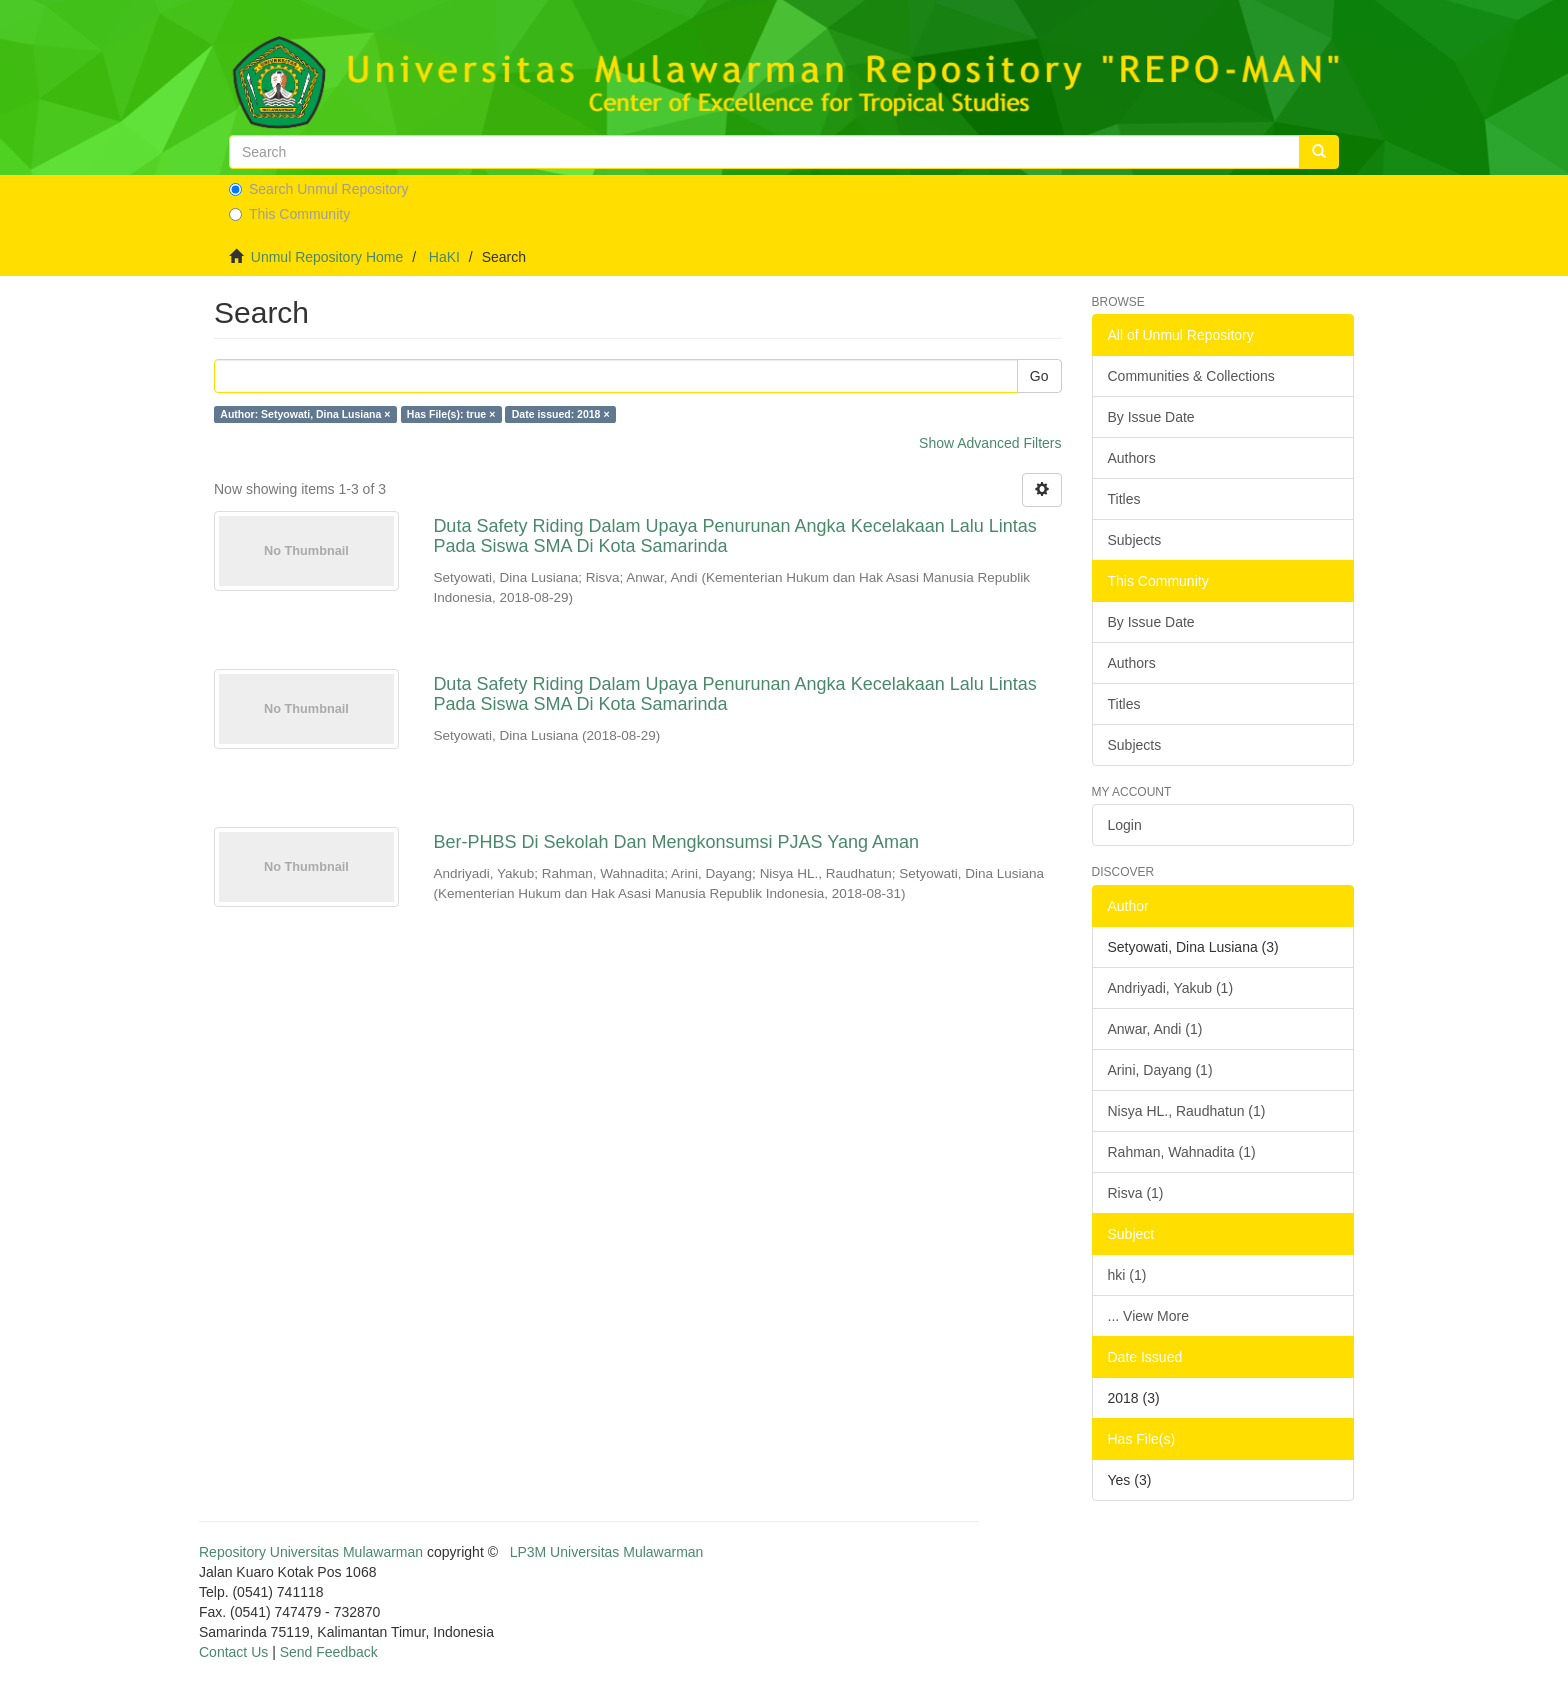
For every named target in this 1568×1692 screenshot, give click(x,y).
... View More (1148, 1316)
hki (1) (1127, 1275)
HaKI (444, 257)
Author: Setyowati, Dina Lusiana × (305, 414)
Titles (1124, 499)
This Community (289, 214)
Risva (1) (1136, 1193)
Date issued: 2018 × (561, 414)
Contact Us (233, 1652)
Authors (1132, 458)
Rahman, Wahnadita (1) (1182, 1152)
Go (1039, 376)
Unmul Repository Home (327, 257)
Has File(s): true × (451, 414)
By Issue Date (1151, 417)
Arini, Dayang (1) (1160, 1070)
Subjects (1135, 540)
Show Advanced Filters (990, 443)
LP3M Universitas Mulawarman (607, 1552)
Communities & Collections (1191, 376)
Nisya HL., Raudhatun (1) (1187, 1111)
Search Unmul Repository (319, 189)
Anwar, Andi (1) (1155, 1029)
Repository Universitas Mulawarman (311, 1552)
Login (1125, 825)
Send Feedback (329, 1652)
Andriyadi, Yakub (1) (1171, 988)
